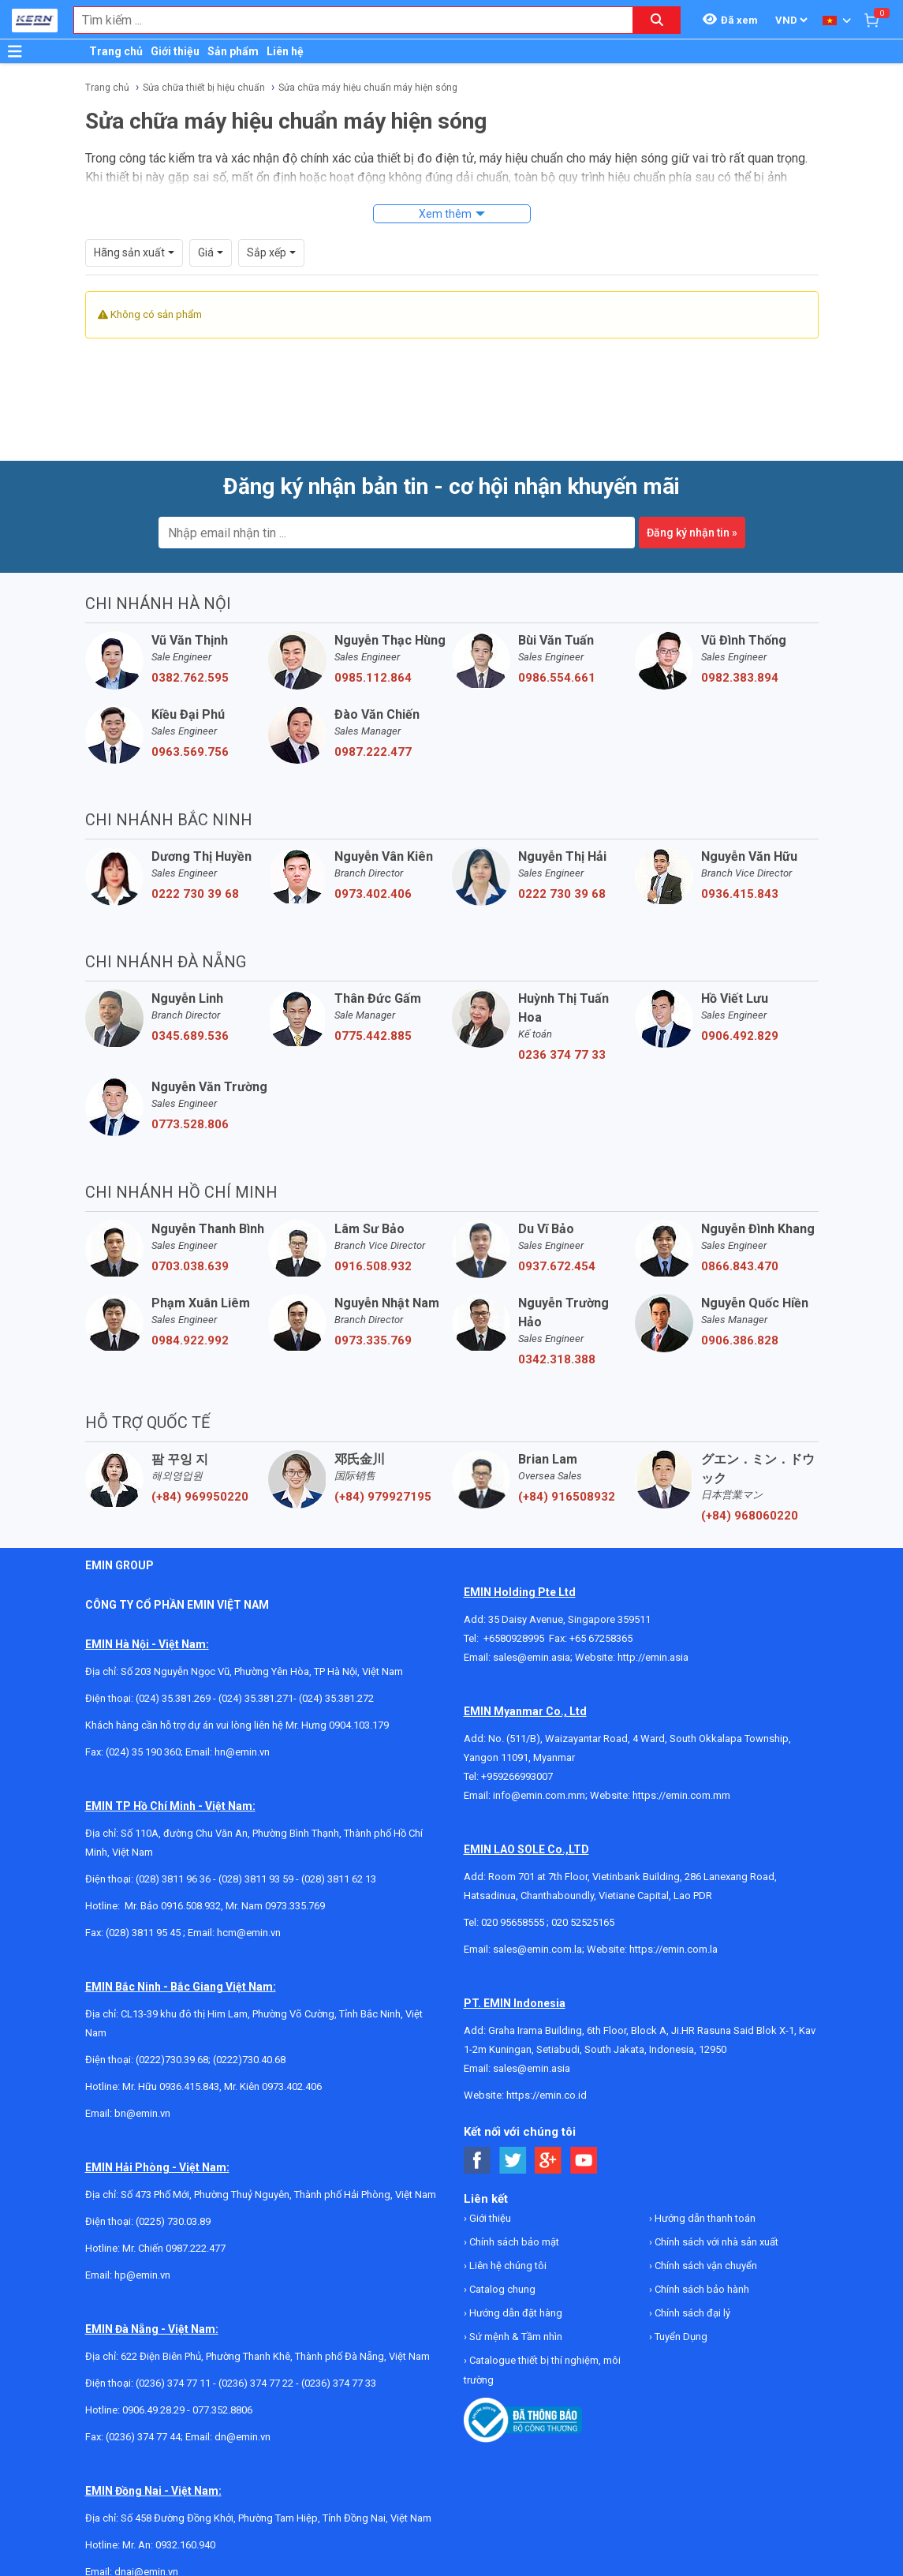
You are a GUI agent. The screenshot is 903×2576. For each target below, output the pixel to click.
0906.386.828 (739, 1340)
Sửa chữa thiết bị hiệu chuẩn (204, 87)
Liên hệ (285, 51)
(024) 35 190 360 (143, 1752)
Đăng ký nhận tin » (692, 532)
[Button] (15, 51)
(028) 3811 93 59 (255, 1879)
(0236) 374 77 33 (338, 2383)
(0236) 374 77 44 (143, 2437)
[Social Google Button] (548, 2160)
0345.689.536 (190, 1036)
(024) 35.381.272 (336, 1698)
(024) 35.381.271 (255, 1698)
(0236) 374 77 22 (255, 2383)
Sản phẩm (233, 51)
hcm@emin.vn (249, 1933)
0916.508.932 (373, 1266)
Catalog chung (501, 2289)
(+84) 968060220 (749, 1516)
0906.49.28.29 (153, 2410)
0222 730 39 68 (195, 894)
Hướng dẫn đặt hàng (514, 2313)
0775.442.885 (373, 1036)
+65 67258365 (600, 1638)
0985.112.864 (373, 678)
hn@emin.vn (242, 1752)
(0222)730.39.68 (172, 2060)
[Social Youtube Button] (584, 2160)
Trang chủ (116, 51)
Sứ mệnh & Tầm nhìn (514, 2336)
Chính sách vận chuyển (704, 2265)
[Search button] (657, 20)
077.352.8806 (222, 2410)
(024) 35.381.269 (173, 1698)
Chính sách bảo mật (513, 2242)
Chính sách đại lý (691, 2313)
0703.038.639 (190, 1266)
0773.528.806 (190, 1124)
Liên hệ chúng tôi (507, 2265)
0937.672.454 (556, 1266)
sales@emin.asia (531, 1657)
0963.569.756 (190, 752)
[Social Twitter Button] (513, 2160)
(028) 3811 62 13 (338, 1879)
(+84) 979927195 (382, 1497)
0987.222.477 (373, 752)
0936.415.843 (739, 894)
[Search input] (345, 20)
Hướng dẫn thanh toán (704, 2218)
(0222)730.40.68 (249, 2060)
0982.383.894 (739, 678)
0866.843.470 (739, 1266)
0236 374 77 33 (562, 1055)
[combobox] (345, 20)
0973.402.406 (373, 894)
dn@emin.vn (243, 2437)
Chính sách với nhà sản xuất (715, 2242)
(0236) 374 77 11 (173, 2383)
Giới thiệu (175, 51)
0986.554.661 (556, 678)
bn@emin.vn (142, 2113)
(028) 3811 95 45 (143, 1933)
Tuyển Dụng (679, 2336)
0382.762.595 (190, 678)
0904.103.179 (359, 1725)
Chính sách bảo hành (700, 2289)
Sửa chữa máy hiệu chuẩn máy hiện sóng (367, 87)
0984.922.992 (190, 1340)
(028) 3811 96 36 (173, 1879)
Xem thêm (445, 214)
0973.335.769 (373, 1340)
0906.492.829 (739, 1036)
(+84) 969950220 (199, 1497)
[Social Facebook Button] (477, 2160)
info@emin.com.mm (539, 1795)
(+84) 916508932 (566, 1497)
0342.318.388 (556, 1359)
